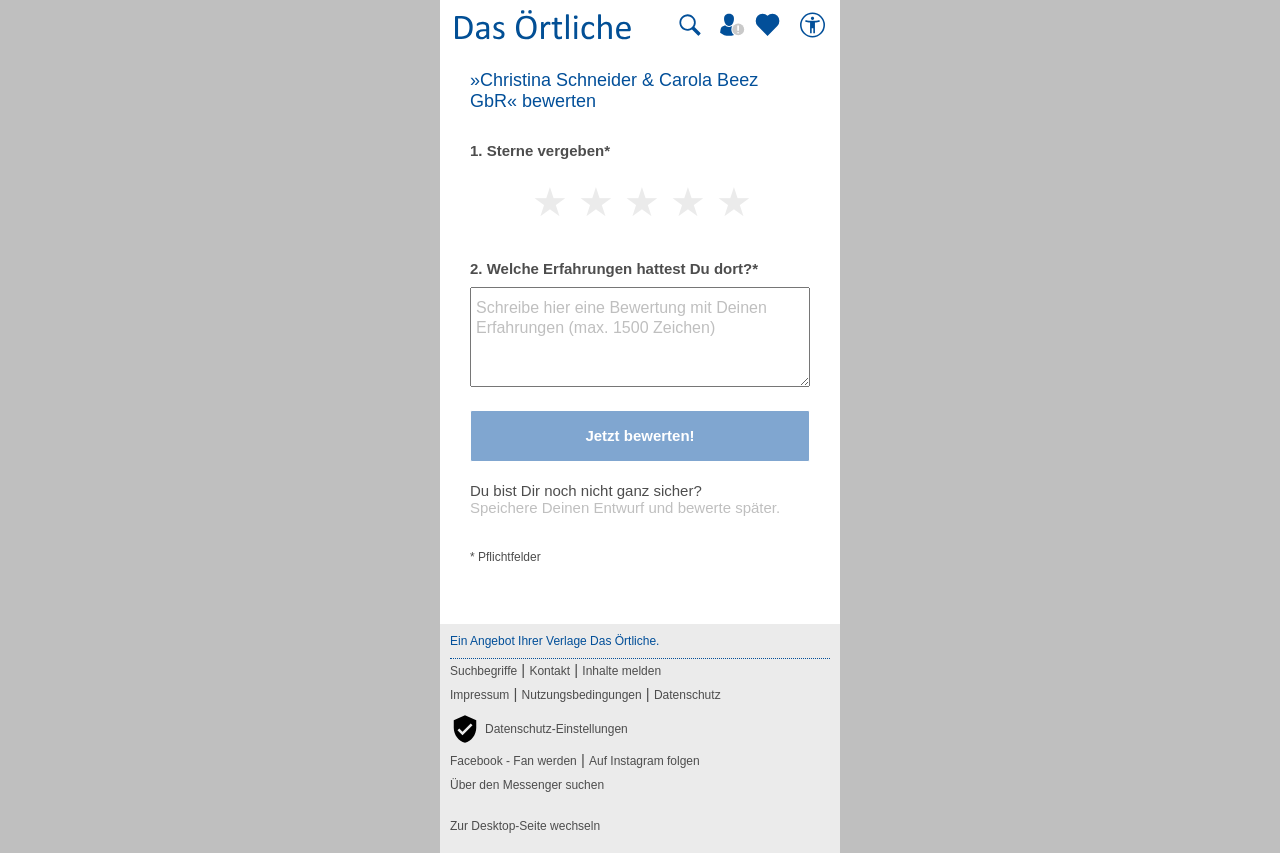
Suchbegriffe (483, 671)
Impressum (479, 695)
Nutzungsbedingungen (582, 695)
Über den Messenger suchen (527, 785)
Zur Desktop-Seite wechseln (525, 826)
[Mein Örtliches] (735, 25)
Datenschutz (687, 695)
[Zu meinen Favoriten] (770, 25)
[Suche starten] (690, 25)
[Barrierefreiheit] (815, 25)
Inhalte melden (621, 671)
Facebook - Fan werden (513, 761)
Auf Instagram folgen (644, 761)
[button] (539, 729)
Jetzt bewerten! (639, 435)
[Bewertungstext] (640, 337)
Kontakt (549, 671)
